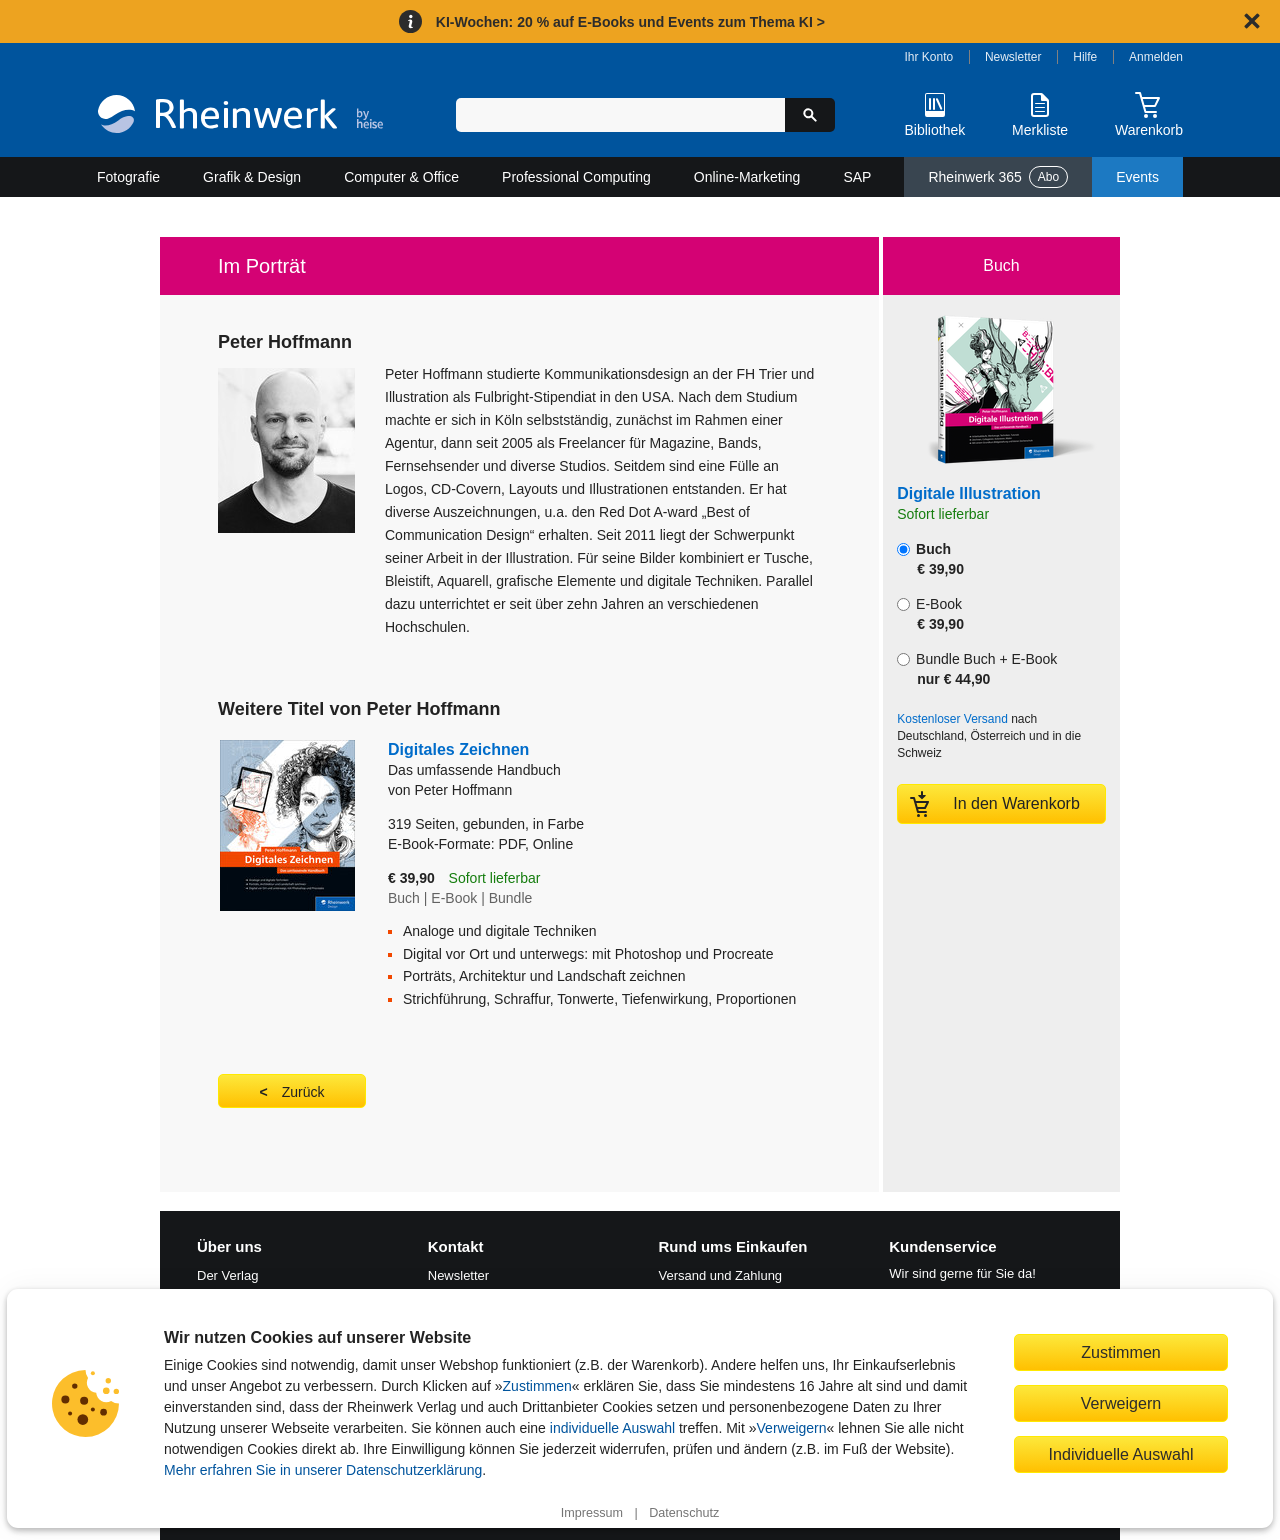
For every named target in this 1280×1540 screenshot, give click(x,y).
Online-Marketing (747, 177)
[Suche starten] (810, 115)
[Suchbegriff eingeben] (620, 115)
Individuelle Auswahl (1121, 1454)
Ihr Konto (929, 57)
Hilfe (1085, 57)
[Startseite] (240, 116)
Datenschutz (684, 1513)
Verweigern (792, 1428)
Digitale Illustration (969, 493)
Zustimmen (537, 1386)
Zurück (303, 1092)
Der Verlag (227, 1275)
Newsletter (1013, 57)
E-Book (930, 614)
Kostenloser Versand (952, 719)
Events (1137, 177)
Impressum (592, 1513)
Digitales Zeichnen (592, 760)
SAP (857, 177)
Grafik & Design (252, 177)
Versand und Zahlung (721, 1275)
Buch (930, 559)
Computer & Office (401, 177)
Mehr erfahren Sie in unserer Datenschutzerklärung (323, 1470)
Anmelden (1156, 57)
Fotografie (128, 177)
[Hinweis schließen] (1252, 21)
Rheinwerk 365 (998, 177)
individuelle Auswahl (612, 1428)
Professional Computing (576, 177)
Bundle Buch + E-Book (977, 669)
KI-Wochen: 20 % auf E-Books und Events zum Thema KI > (630, 22)
